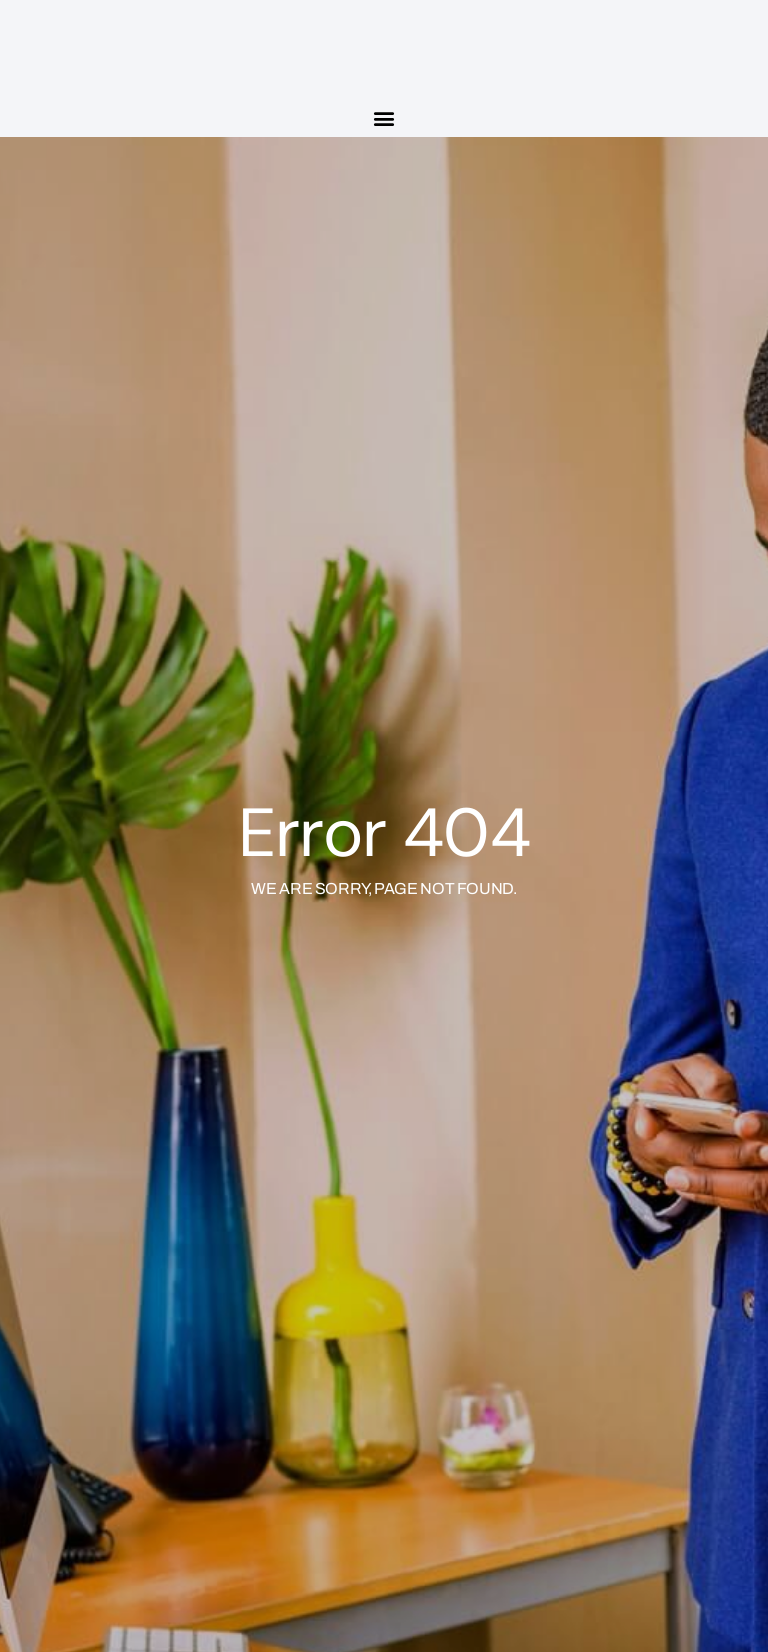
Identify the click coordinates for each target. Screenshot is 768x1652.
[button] (384, 117)
